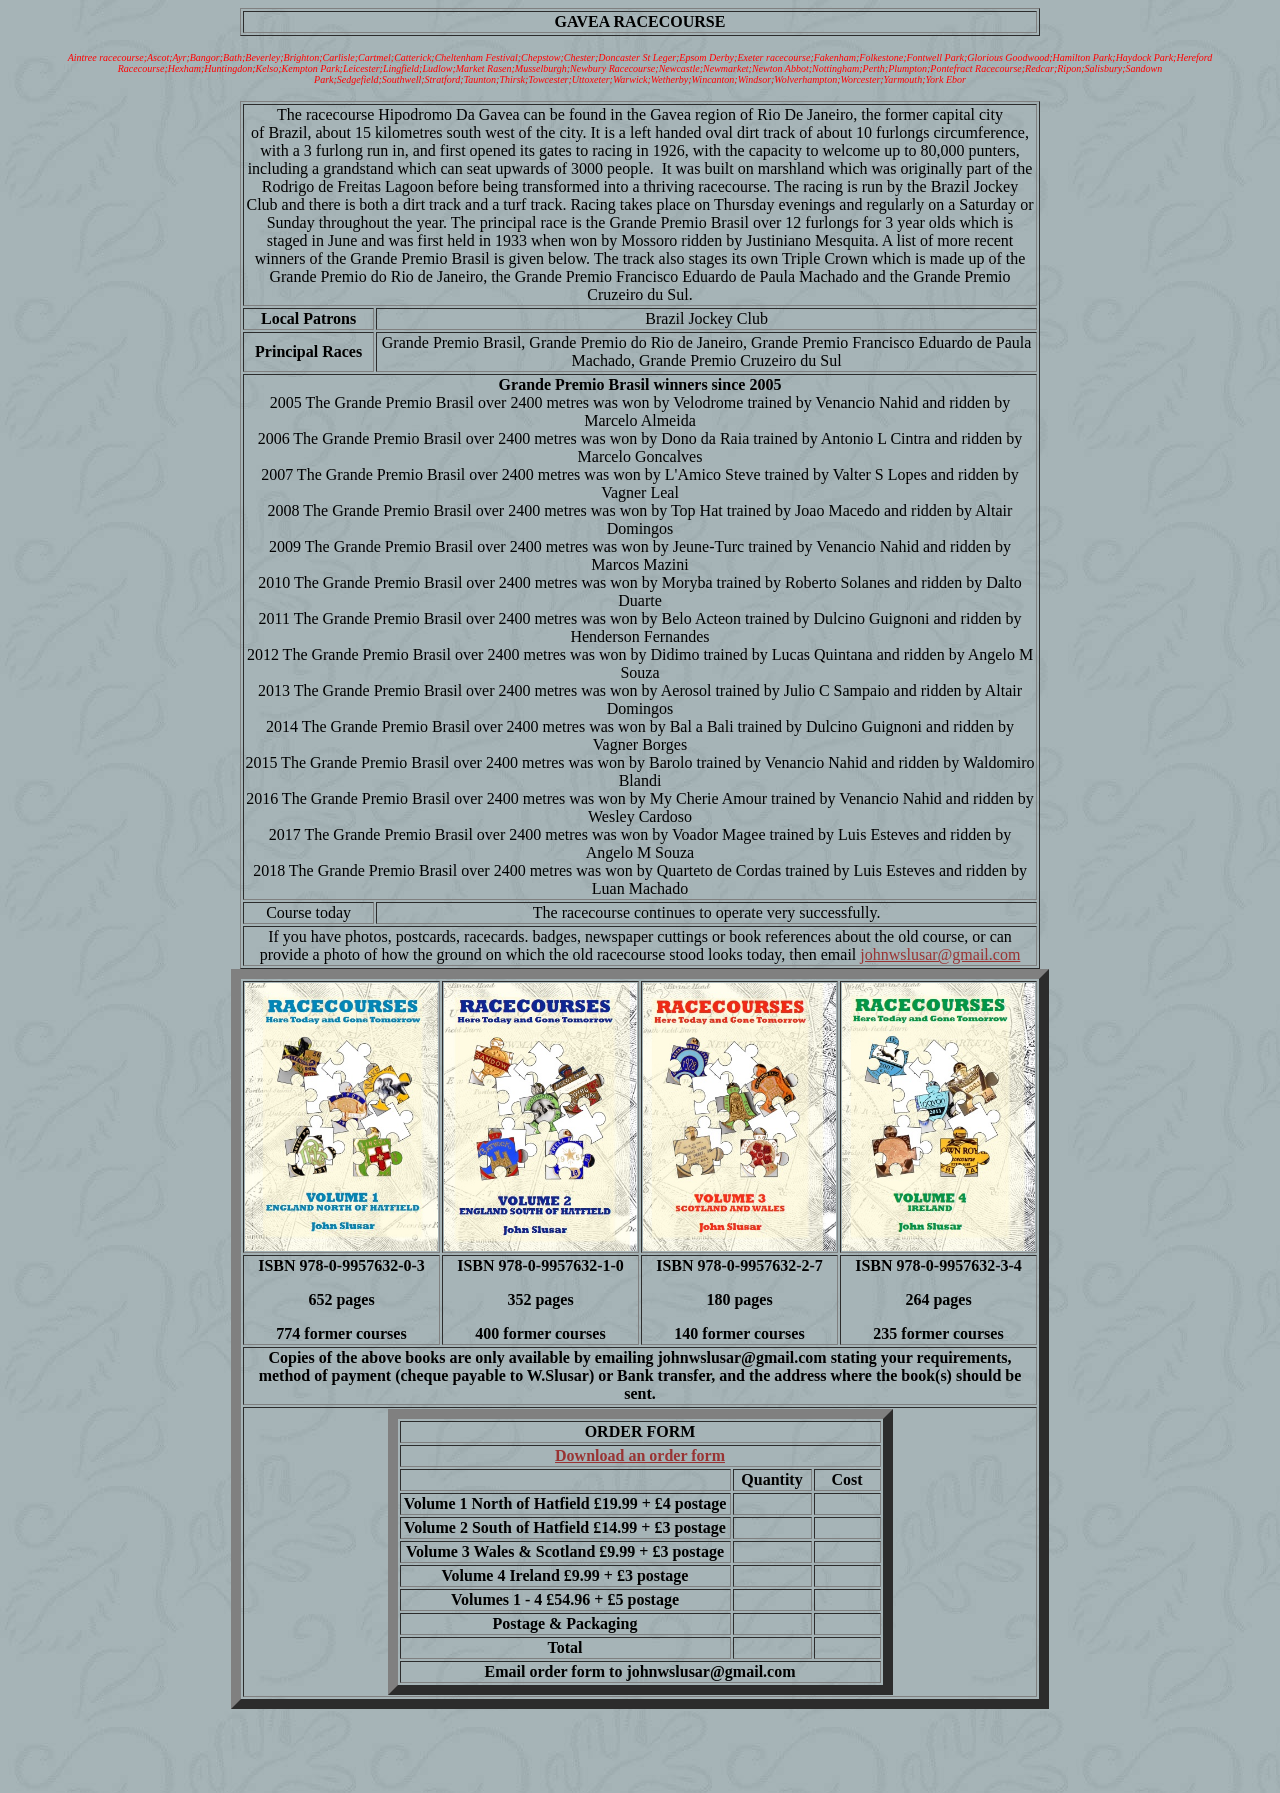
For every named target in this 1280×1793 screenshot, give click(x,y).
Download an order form (640, 1455)
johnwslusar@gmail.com (940, 954)
